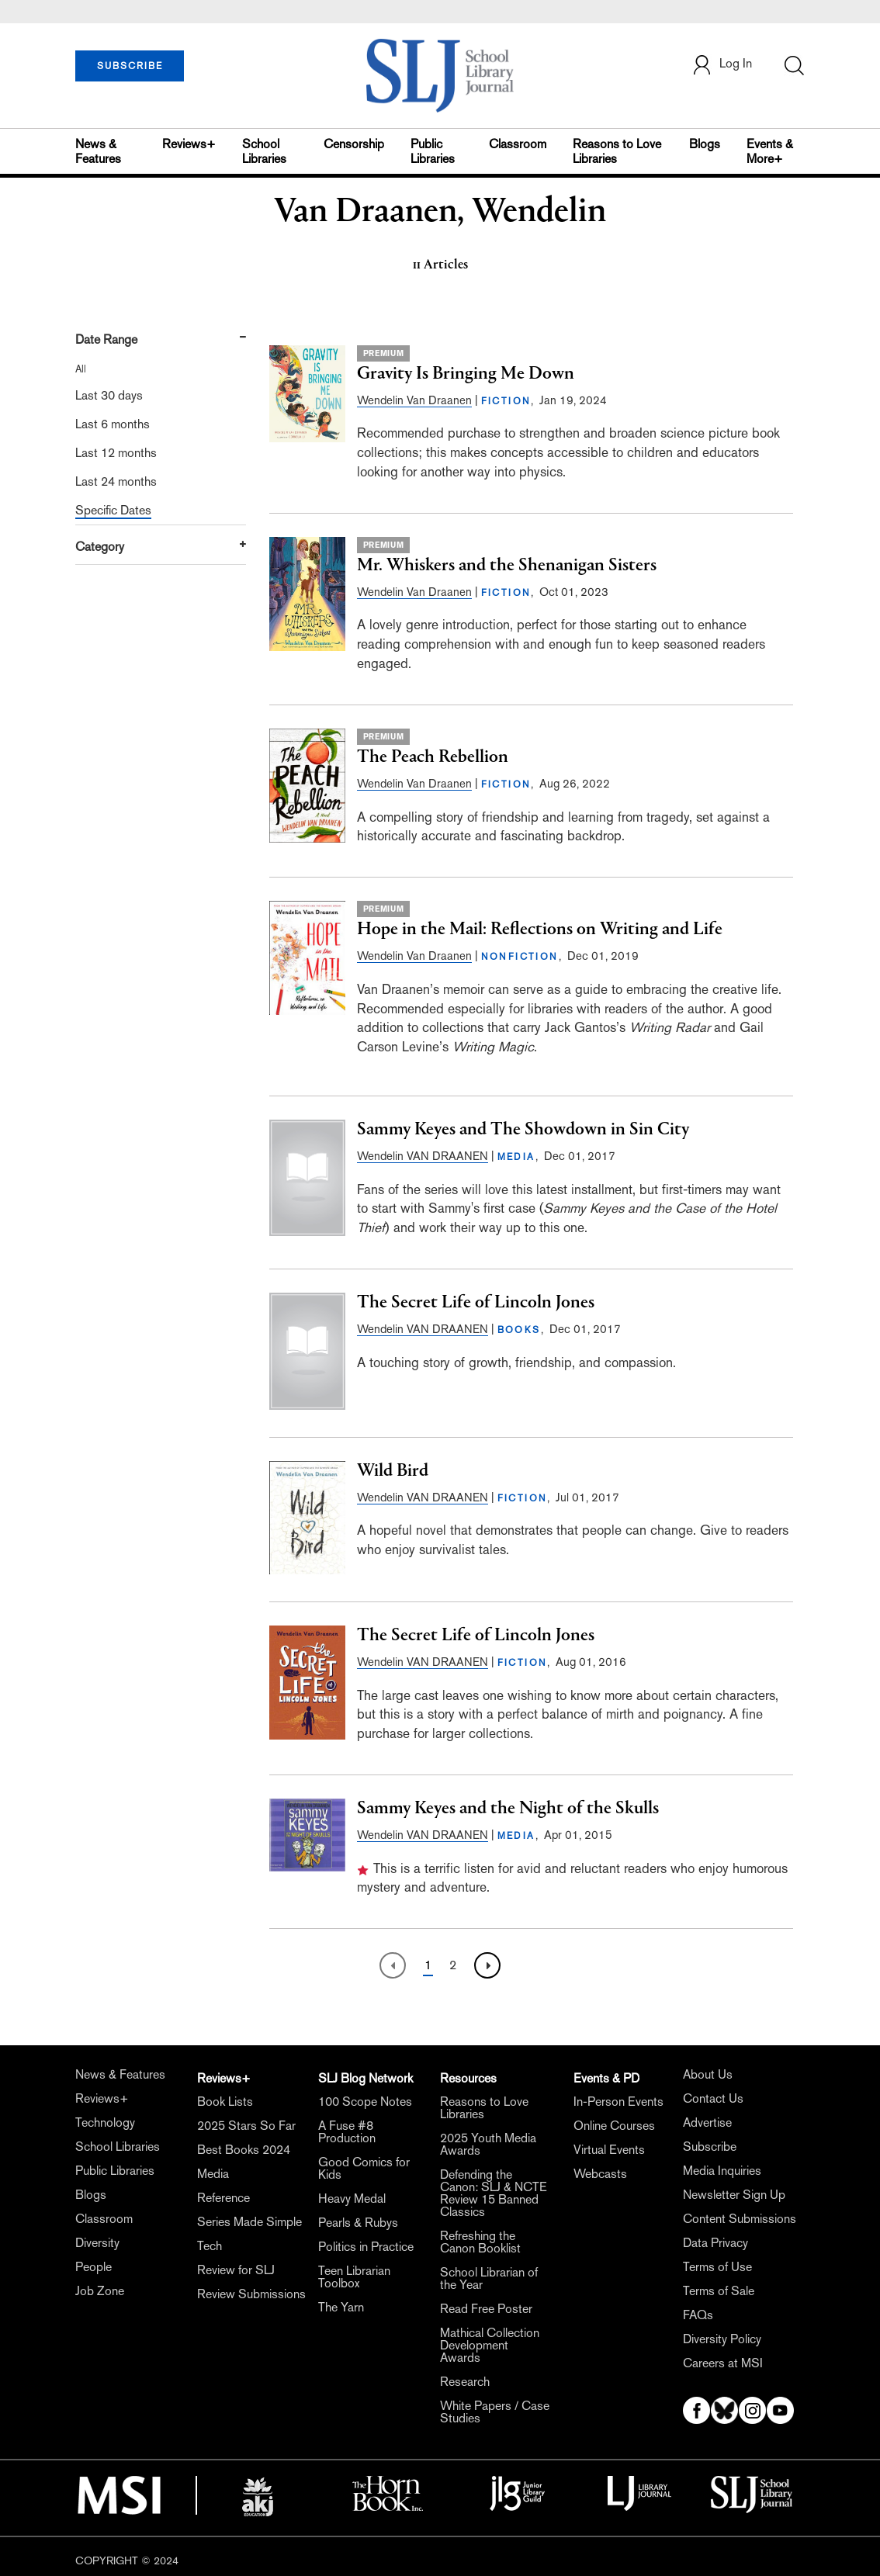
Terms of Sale (718, 2290)
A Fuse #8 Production (347, 2131)
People (93, 2266)
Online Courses (614, 2125)
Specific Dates (113, 510)
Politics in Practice (366, 2246)
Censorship (354, 144)
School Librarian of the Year (489, 2278)
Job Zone (99, 2290)
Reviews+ (189, 144)
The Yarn (341, 2307)
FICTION (506, 401)
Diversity (97, 2242)
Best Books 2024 (243, 2149)
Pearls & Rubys (358, 2222)
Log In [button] (721, 64)
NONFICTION (520, 956)
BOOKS (519, 1329)
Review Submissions (251, 2294)
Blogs (704, 144)
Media (213, 2173)
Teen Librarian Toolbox (354, 2276)
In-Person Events (618, 2101)
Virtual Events (609, 2149)
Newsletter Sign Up (734, 2194)
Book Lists (225, 2101)
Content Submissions (739, 2218)
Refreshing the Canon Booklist (480, 2242)
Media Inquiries (722, 2170)
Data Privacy (715, 2242)
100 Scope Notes (365, 2101)
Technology (105, 2122)
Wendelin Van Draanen (414, 400)
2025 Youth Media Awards (488, 2144)
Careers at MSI (723, 2363)
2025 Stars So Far (246, 2125)
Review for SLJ (236, 2270)
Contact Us (713, 2098)
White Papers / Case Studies (494, 2411)
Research (465, 2381)
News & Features (98, 151)
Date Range (106, 339)
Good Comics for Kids (364, 2168)
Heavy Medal (352, 2198)
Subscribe (709, 2146)
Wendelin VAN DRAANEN (422, 1155)
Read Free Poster (486, 2308)
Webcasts (600, 2173)
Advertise (707, 2122)
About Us (708, 2074)
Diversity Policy (722, 2339)
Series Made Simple (249, 2221)
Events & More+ (770, 151)
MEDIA (516, 1156)
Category (99, 546)
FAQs (698, 2315)
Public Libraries (433, 151)
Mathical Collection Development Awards (489, 2345)
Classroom (517, 144)
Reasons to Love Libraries (617, 151)
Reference (223, 2197)
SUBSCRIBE (130, 66)
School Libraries (264, 151)
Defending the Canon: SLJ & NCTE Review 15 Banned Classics (493, 2193)
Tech (209, 2245)
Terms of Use (717, 2266)
